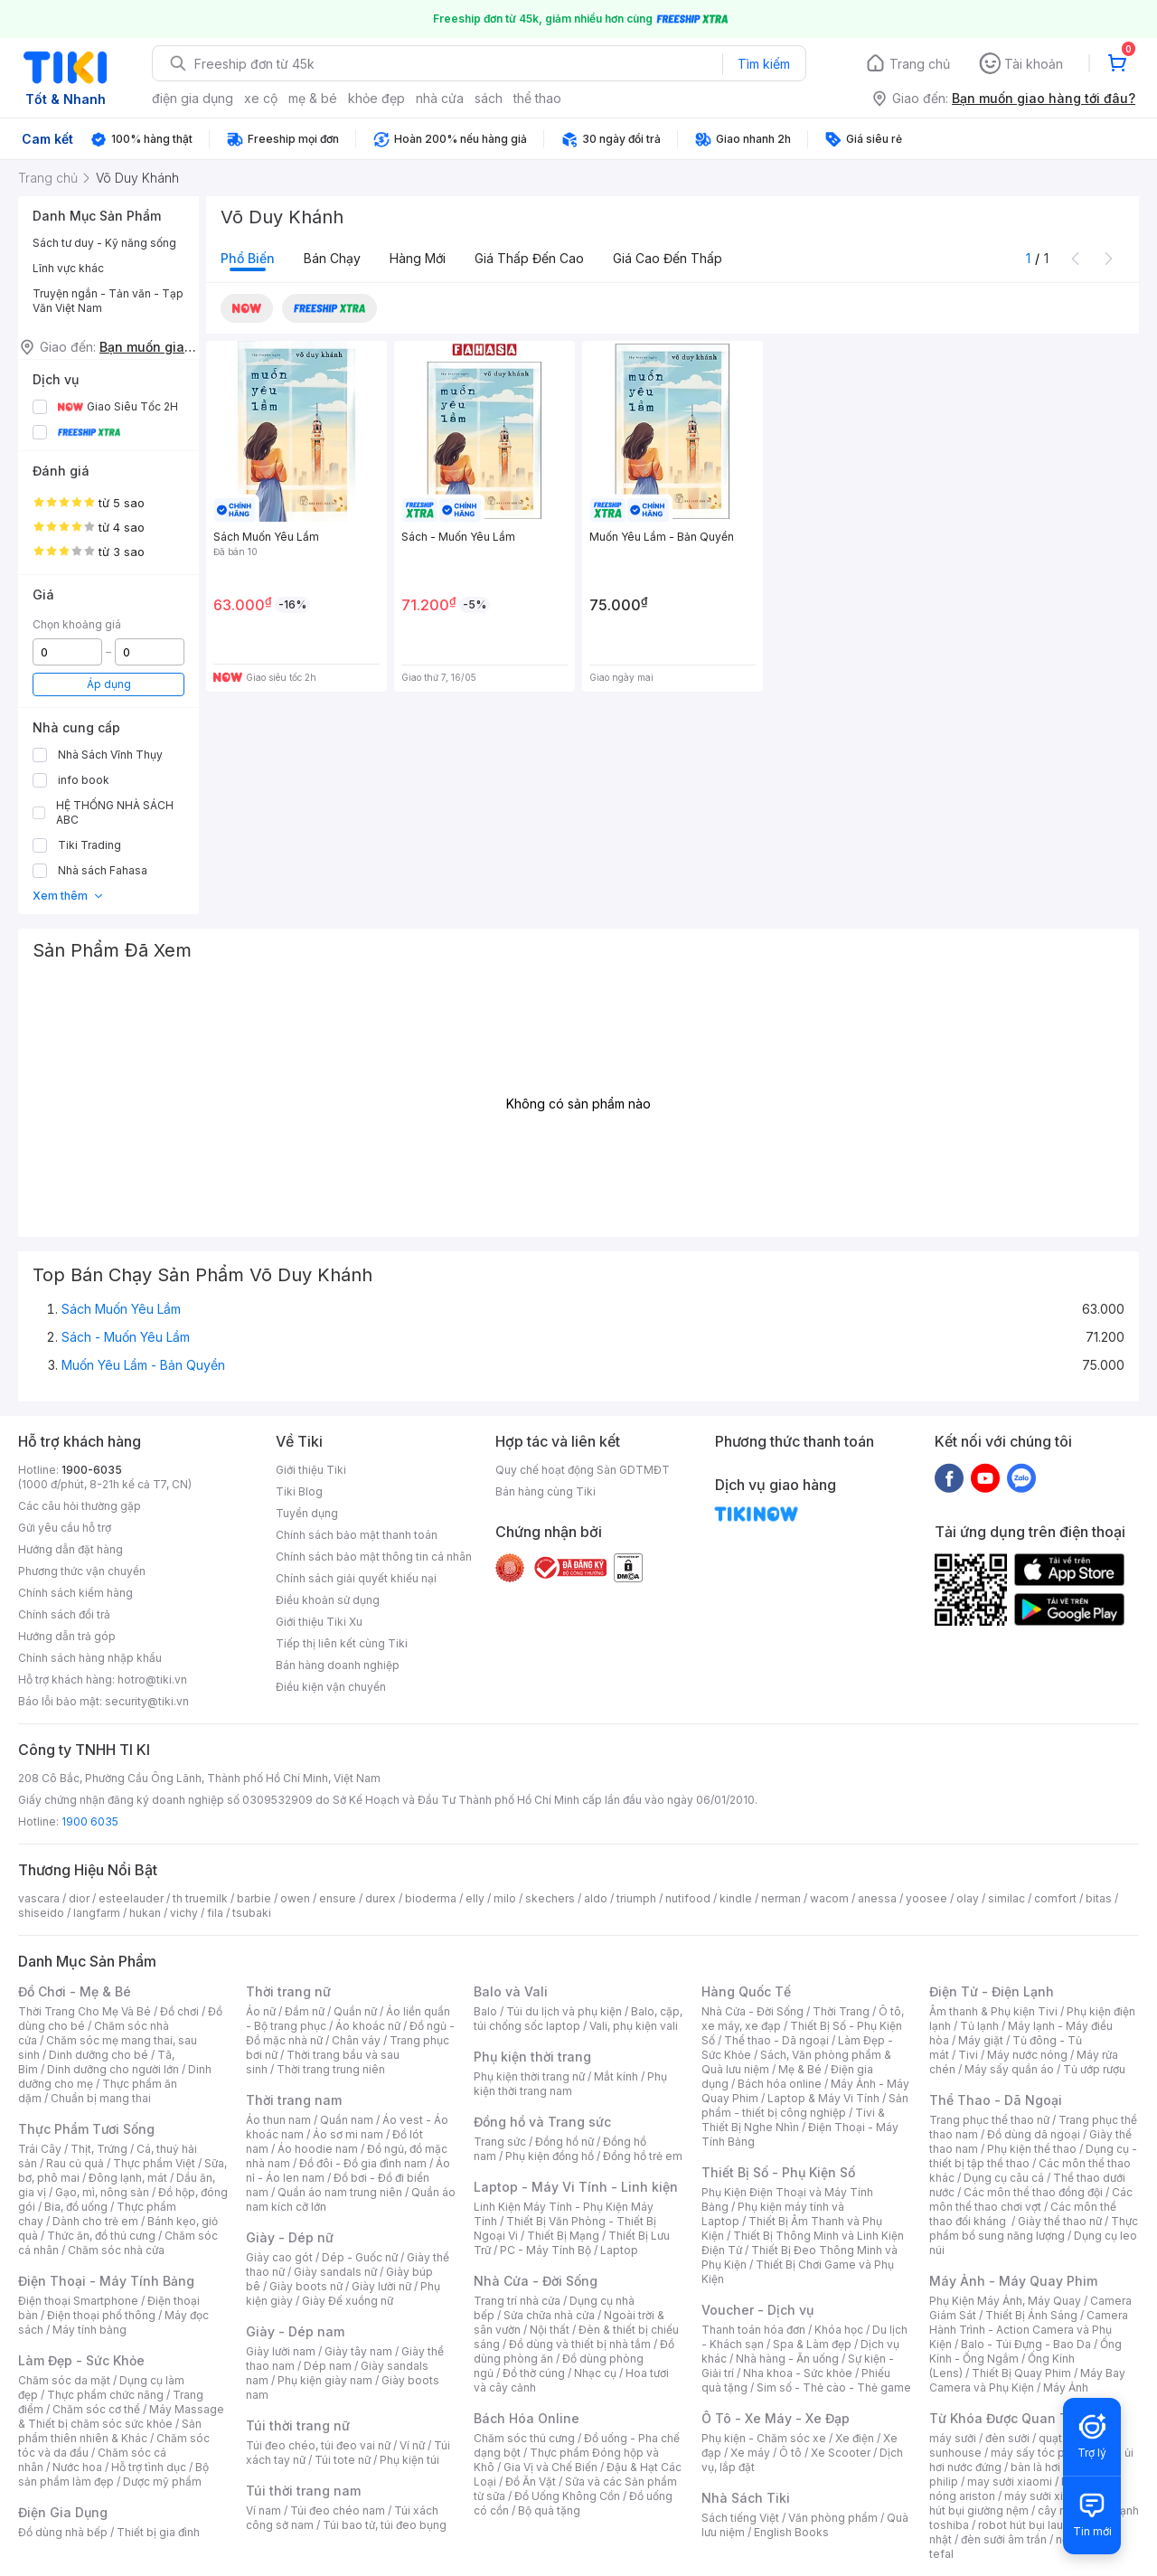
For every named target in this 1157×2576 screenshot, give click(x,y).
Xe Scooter (840, 2452)
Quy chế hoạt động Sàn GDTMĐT (582, 1470)
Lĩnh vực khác (68, 268)
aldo (595, 1898)
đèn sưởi (1007, 2438)
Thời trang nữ (288, 1991)
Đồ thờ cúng (534, 2373)
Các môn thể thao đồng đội (1033, 2192)
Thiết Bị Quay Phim (1021, 2373)
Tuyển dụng (307, 1513)
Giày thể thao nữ (1060, 2221)
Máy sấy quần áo (1009, 2069)
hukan (145, 1913)
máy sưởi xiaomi (1046, 2496)
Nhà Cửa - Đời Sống (535, 2280)
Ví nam (263, 2510)
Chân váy (356, 2040)
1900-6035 (91, 1470)
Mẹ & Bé (800, 2069)
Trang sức (500, 2141)
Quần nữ (355, 2011)
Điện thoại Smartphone (78, 2300)
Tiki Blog (299, 1491)
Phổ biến (248, 258)
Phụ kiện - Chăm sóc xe (763, 2438)
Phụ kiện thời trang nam (570, 2084)
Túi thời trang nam (303, 2490)
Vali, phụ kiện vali (633, 2026)
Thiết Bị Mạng (563, 2235)
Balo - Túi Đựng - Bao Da (1026, 2344)
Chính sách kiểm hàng (75, 1592)
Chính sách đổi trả (64, 1614)
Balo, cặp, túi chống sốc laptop (578, 2019)
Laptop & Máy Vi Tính (823, 2098)
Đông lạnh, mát (128, 2177)
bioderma (430, 1898)
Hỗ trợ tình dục (148, 2467)
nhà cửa (440, 98)
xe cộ (260, 98)
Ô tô (790, 2452)
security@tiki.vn (147, 1701)
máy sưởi (952, 2438)
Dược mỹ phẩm (162, 2481)
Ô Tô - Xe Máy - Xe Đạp (775, 2418)
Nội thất (549, 2329)
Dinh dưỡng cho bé (98, 2055)
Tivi (968, 2055)
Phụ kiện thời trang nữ (529, 2076)
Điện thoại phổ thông (101, 2315)
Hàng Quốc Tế (746, 1991)
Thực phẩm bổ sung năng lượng (1033, 2228)
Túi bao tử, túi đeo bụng (385, 2525)
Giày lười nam (280, 2351)
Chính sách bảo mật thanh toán (356, 1535)
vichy (184, 1913)
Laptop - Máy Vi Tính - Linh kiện (576, 2186)
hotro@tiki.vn (152, 1679)
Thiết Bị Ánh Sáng (1031, 2315)
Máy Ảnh (1065, 2387)
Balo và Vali (511, 1991)
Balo (485, 2011)
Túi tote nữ (343, 2460)
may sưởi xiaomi (1009, 2481)
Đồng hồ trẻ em (642, 2156)
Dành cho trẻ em (95, 2221)
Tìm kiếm (764, 63)
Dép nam (328, 2366)
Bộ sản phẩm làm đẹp (113, 2474)
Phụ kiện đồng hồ (549, 2156)
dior (79, 1898)
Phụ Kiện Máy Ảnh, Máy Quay (1005, 2300)
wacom (829, 1898)
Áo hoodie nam (317, 2149)
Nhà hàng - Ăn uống (787, 2358)
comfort (1055, 1898)
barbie (254, 1898)
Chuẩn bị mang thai (101, 2098)
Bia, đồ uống (76, 2206)
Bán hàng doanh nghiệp (338, 1665)
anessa (877, 1898)
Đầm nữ (305, 2011)
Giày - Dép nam (295, 2331)
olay (967, 1898)
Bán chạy (332, 258)
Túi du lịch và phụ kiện (564, 2011)
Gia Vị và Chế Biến (550, 2467)
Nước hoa (77, 2467)
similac (1006, 1898)
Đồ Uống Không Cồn (567, 2496)
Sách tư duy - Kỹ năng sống (104, 243)
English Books (791, 2532)
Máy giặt (980, 2040)
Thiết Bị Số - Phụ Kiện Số (778, 2172)
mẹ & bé (312, 98)
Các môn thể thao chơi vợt (1031, 2199)
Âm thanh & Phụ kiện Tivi (993, 2011)
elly (475, 1898)
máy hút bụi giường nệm (1025, 2503)
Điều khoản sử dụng (328, 1600)
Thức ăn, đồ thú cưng (101, 2235)
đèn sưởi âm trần (1004, 2539)
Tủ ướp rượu (1094, 2069)
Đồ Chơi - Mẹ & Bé (74, 1991)
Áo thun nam (278, 2120)
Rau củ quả (75, 2163)
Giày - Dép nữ (290, 2237)
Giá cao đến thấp (667, 258)
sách (489, 98)
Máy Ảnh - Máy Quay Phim (1013, 2280)
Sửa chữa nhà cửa (549, 2315)
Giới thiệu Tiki (311, 1470)
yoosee (926, 1898)
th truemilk (200, 1898)
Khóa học (838, 2329)
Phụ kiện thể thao (1032, 2149)
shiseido (41, 1913)
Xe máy (750, 2452)
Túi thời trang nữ (298, 2425)
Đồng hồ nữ (564, 2141)
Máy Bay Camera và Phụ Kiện (1027, 2380)
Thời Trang (841, 2011)
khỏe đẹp (376, 98)
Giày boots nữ (306, 2286)
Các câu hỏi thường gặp (79, 1506)
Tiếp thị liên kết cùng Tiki (342, 1643)
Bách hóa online (780, 2083)
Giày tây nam (358, 2351)
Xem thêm (68, 895)
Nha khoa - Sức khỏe (797, 2373)
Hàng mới (418, 258)
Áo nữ (261, 2011)
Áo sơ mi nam (348, 2134)
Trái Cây (39, 2149)
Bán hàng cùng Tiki (545, 1491)
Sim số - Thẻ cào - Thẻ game (834, 2387)
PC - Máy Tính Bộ (545, 2250)
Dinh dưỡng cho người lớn (113, 2069)
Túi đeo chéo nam (337, 2510)
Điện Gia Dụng (63, 2512)
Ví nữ (412, 2445)
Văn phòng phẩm (833, 2517)
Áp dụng (109, 684)
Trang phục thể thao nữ (989, 2120)
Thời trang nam (294, 2100)
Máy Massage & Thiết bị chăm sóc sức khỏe (121, 2416)
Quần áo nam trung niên (339, 2192)
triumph (636, 1898)
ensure (337, 1898)
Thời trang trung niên (331, 2069)
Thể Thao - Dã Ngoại (995, 2100)
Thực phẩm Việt (154, 2163)
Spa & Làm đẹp (812, 2344)
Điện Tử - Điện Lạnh (991, 1991)
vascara (39, 1898)
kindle (736, 1898)
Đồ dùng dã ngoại (1033, 2134)
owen (295, 1898)
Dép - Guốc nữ (360, 2257)
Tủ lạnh (979, 2026)
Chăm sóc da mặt (64, 2380)
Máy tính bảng (89, 2329)
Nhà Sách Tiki (745, 2497)
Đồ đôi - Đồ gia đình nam (363, 2163)
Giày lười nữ (381, 2286)
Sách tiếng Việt (740, 2517)
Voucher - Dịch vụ (757, 2309)
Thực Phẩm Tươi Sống (86, 2129)
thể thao (537, 98)
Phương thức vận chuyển (82, 1571)
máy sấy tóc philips (1042, 2452)
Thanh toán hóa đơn (753, 2329)
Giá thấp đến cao (529, 258)
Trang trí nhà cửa (517, 2300)
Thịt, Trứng (99, 2149)
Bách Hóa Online (526, 2418)
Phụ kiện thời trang (532, 2056)
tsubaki (251, 1913)
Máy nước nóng (1027, 2055)
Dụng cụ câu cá (1004, 2177)
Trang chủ (919, 63)
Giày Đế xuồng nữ (347, 2300)
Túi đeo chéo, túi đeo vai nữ (318, 2445)
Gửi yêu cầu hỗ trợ (64, 1527)
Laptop (619, 2250)
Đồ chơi (179, 2011)
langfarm (96, 1913)
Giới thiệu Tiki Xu (319, 1621)
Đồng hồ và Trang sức (542, 2121)
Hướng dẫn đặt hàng (70, 1549)
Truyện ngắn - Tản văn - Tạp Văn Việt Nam (108, 301)
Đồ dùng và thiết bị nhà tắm (580, 2344)
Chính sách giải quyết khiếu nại (356, 1578)
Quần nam (346, 2120)
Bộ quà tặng (549, 2510)
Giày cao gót (279, 2257)
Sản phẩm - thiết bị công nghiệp (804, 2105)
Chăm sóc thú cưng (524, 2438)
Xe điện (854, 2438)
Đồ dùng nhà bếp (63, 2532)
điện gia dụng (192, 98)
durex (380, 1898)
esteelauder (131, 1898)
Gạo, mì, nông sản (102, 2192)
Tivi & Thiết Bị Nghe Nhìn (793, 2120)
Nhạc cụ (595, 2373)
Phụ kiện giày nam (324, 2380)
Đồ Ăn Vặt (530, 2481)
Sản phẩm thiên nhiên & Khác (110, 2431)
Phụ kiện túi (409, 2460)
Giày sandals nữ (335, 2272)
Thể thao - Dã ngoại (776, 2040)
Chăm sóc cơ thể (96, 2409)
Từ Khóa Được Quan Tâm (1007, 2418)
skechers (550, 1898)
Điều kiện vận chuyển (331, 1687)
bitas (1099, 1898)
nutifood (687, 1898)
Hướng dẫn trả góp (67, 1636)
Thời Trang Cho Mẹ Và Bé (84, 2011)
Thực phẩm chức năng (105, 2394)
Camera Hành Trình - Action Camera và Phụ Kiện (1028, 2329)
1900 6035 (89, 1821)
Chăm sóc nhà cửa (116, 2250)
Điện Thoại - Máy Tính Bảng (106, 2280)
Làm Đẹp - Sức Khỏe (81, 2360)
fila (215, 1913)
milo (505, 1898)
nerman (781, 1898)
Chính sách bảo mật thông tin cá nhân (374, 1556)
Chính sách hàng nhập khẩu (90, 1658)
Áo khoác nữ (367, 2026)
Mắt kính (616, 2076)
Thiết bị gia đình (158, 2532)
